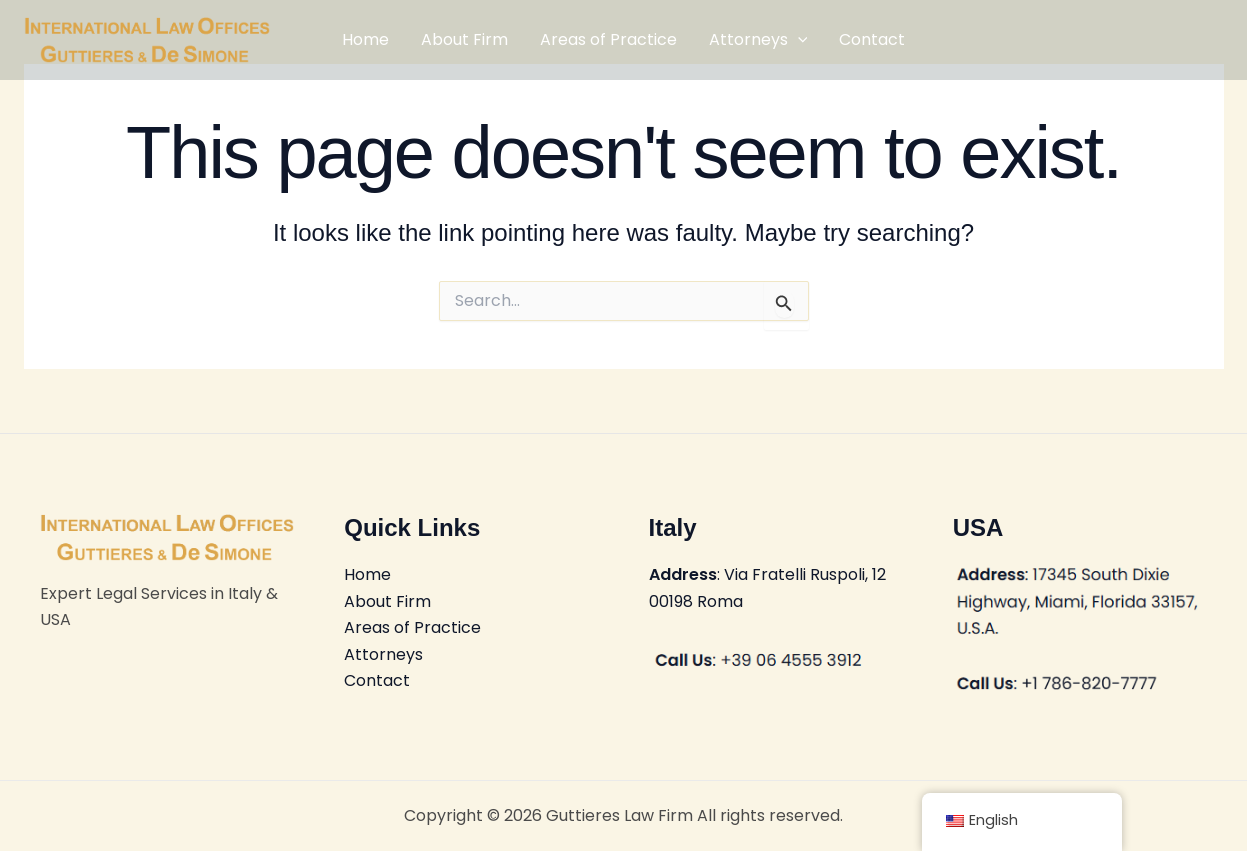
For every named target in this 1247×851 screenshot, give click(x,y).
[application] (798, 40)
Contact (872, 39)
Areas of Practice (608, 39)
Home (365, 39)
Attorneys (758, 40)
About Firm (464, 39)
